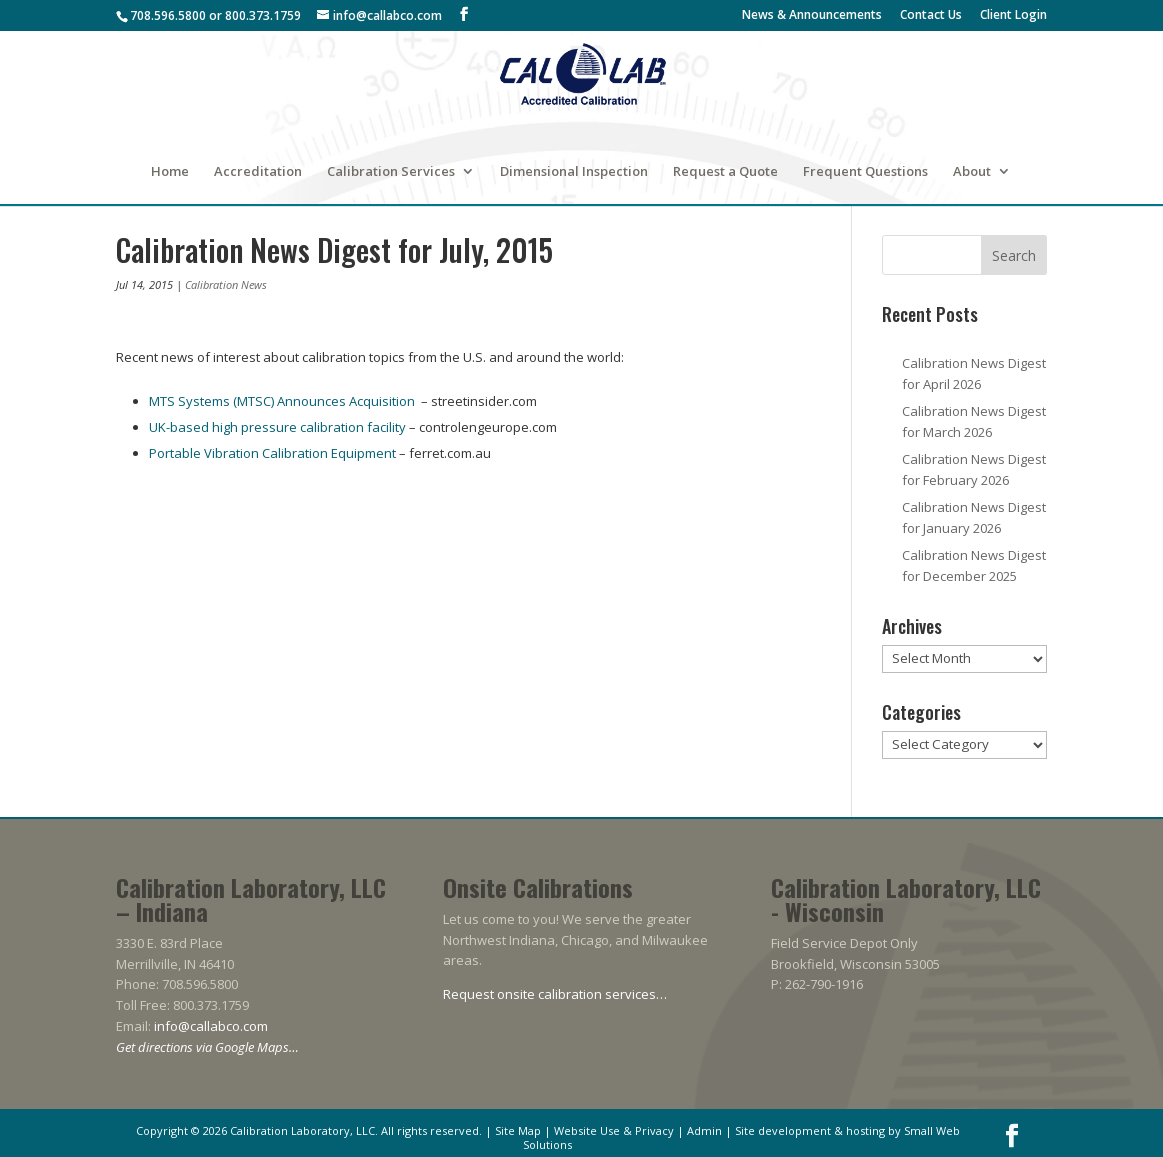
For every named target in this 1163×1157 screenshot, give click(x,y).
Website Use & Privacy (614, 1130)
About (972, 172)
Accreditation (258, 172)
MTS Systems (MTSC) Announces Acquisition (282, 401)
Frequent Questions (865, 172)
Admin (704, 1130)
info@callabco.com (211, 1026)
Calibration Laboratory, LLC (302, 1130)
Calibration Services (391, 172)
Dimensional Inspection (574, 172)
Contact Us (931, 16)
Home (170, 172)
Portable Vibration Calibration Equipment (272, 453)
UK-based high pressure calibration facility (277, 427)
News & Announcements (812, 16)
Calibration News (226, 284)
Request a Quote (725, 172)
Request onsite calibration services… (555, 994)
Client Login (1013, 16)
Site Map (518, 1130)
